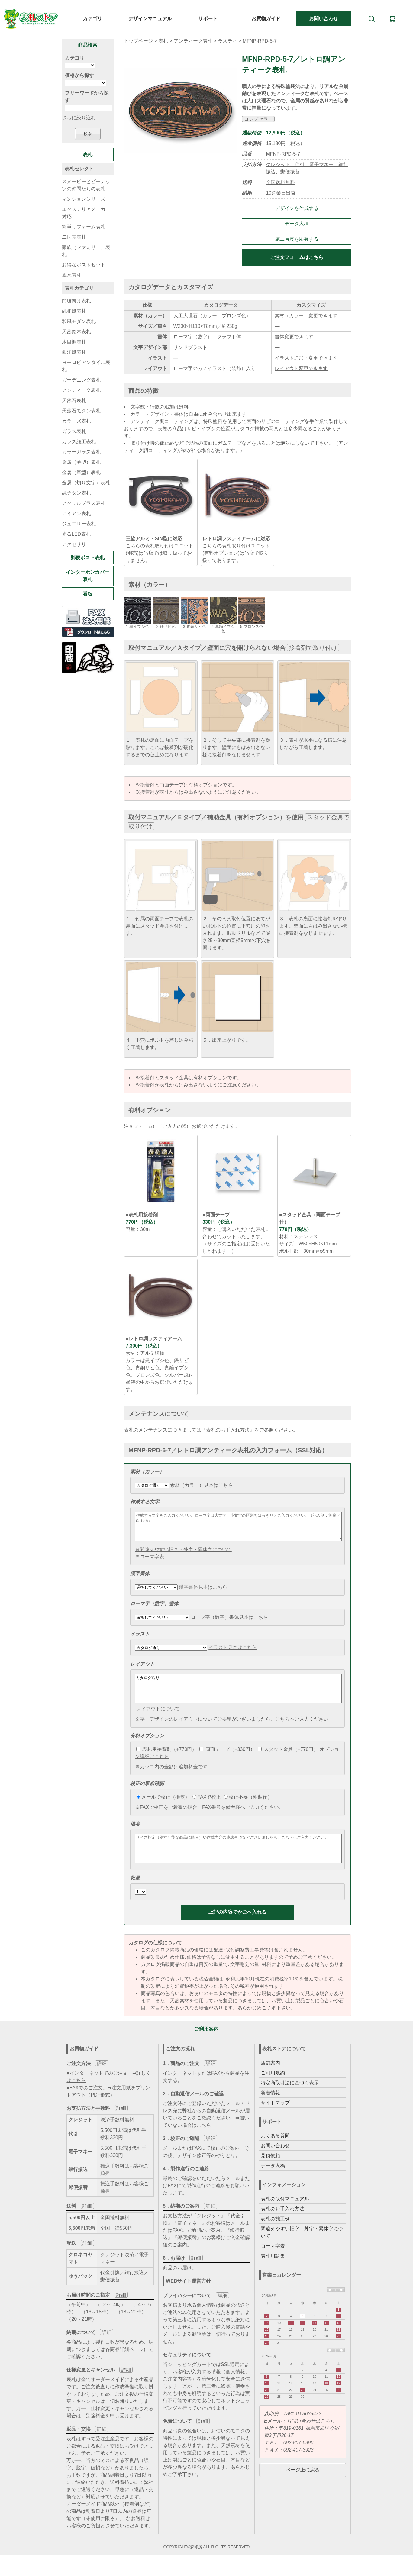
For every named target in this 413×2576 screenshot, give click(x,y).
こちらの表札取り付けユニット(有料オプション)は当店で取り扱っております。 (236, 553)
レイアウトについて (158, 1719)
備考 (135, 1834)
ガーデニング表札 (81, 380)
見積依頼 (270, 2171)
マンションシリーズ (83, 199)
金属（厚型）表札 (81, 472)
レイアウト (142, 1669)
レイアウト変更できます (301, 368)
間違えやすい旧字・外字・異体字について (302, 2248)
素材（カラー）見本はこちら (201, 1485)
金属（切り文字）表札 (86, 482)
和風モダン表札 (79, 321)
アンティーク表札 (193, 41)
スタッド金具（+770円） (288, 1760)
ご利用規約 (273, 2089)
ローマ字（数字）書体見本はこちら (229, 1622)
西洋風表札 (74, 352)
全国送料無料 (280, 182)
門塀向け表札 (76, 300)
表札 (163, 41)
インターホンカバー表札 (87, 576)
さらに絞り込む (79, 117)
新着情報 (270, 2109)
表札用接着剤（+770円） (166, 1760)
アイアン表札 (76, 513)
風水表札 (71, 275)
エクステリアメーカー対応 (86, 213)
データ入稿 (297, 223)
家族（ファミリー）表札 (86, 251)
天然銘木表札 (76, 331)
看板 (87, 593)
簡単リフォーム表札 (83, 226)
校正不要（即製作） (248, 1807)
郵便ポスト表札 (88, 557)
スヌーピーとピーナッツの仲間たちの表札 (86, 185)
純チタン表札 (76, 493)
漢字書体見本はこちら (203, 1592)
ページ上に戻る (303, 2486)
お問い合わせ (323, 18)
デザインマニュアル (150, 18)
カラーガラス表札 (81, 451)
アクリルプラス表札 (83, 503)
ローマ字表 (273, 2262)
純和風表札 (74, 311)
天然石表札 (74, 400)
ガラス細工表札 (79, 441)
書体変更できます (294, 336)
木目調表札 (74, 341)
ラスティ (227, 41)
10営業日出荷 (280, 192)
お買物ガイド (265, 18)
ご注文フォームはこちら (296, 257)
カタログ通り (238, 1697)
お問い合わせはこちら (310, 2437)
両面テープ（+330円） (227, 1760)
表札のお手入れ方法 (282, 2225)
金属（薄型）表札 (81, 462)
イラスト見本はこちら (232, 1652)
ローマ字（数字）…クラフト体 (207, 336)
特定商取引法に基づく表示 (290, 2099)
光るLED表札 (76, 534)
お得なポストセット (83, 264)
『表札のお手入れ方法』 (227, 1429)
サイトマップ (275, 2119)
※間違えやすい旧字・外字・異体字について (183, 1555)
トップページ (138, 41)
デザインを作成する (296, 208)
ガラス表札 (74, 431)
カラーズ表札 (76, 421)
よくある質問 (275, 2152)
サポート (208, 18)
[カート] (392, 19)
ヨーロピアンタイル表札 (86, 366)
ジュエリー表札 (79, 523)
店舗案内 (270, 2079)
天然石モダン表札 (81, 410)
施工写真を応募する (296, 239)
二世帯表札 (74, 237)
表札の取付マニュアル (285, 2215)
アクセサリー (76, 544)
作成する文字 (144, 1501)
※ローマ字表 (149, 1562)
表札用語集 (273, 2272)
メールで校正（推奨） (163, 1807)
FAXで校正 (206, 1807)
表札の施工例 (275, 2235)
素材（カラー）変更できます (306, 315)
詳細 (102, 2079)
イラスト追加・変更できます (306, 357)
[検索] (371, 19)
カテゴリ (92, 18)
